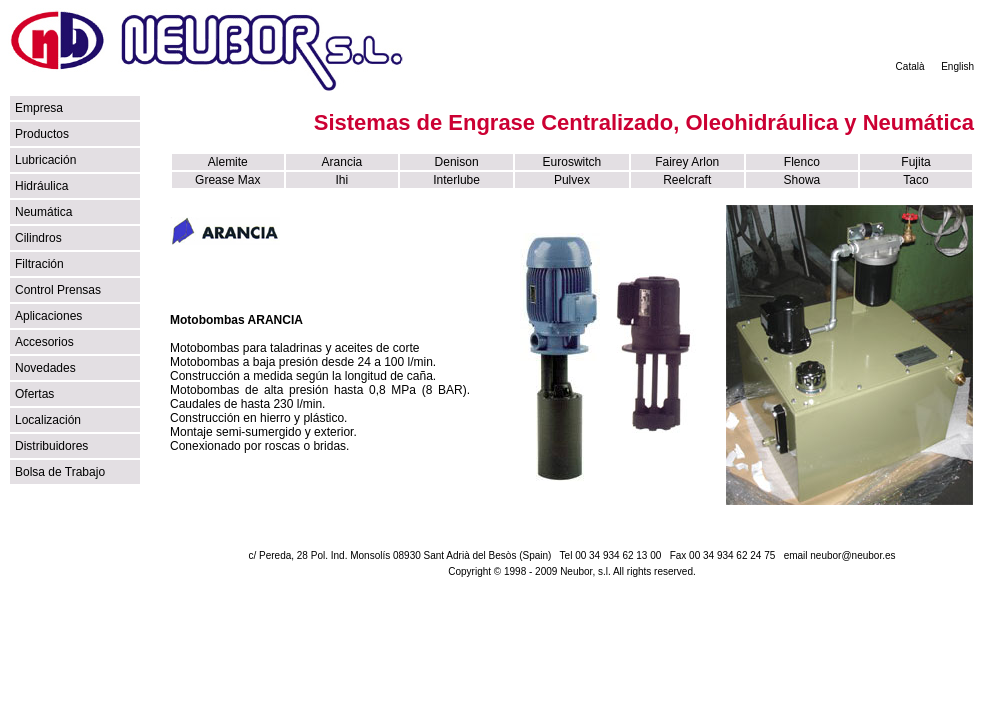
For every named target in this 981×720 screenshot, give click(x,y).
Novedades (45, 368)
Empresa (39, 108)
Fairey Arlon (687, 162)
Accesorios (44, 342)
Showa (802, 180)
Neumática (43, 212)
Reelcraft (687, 180)
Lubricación (45, 160)
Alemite (228, 162)
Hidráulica (41, 186)
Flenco (802, 162)
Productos (42, 134)
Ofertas (34, 394)
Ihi (342, 180)
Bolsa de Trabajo (60, 472)
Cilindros (38, 238)
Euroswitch (572, 162)
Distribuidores (51, 446)
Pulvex (572, 180)
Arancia (342, 162)
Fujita (915, 162)
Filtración (39, 264)
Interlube (456, 180)
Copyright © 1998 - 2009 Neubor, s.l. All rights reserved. (572, 571)
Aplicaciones (48, 316)
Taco (915, 180)
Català (910, 66)
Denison (457, 162)
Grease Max (227, 180)
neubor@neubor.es (852, 555)
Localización (48, 420)
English (957, 66)
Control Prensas (58, 290)
